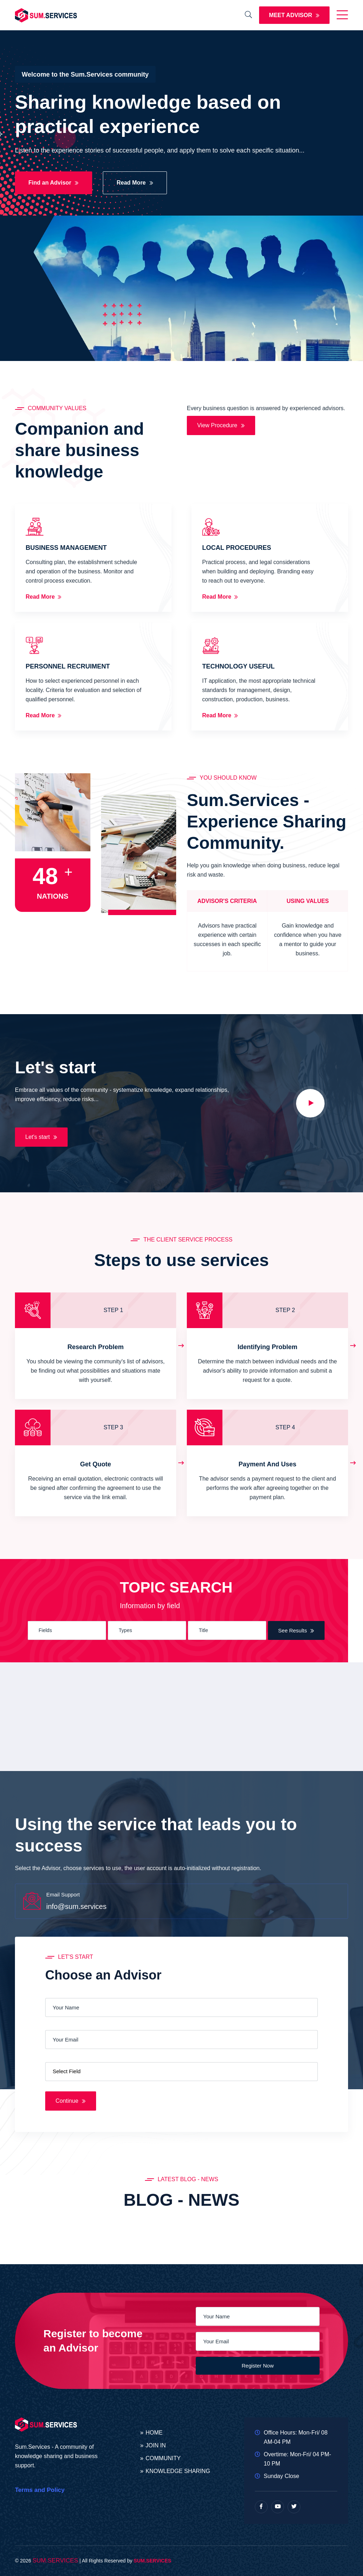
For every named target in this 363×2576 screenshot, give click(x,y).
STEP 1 (113, 1310)
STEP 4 (285, 1427)
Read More (135, 183)
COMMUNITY (163, 2458)
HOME (154, 2433)
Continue (71, 2101)
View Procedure (221, 425)
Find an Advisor (53, 183)
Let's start (41, 1137)
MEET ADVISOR (294, 15)
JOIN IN (156, 2445)
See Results (296, 1630)
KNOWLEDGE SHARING (178, 2471)
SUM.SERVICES (55, 2560)
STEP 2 (285, 1310)
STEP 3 (113, 1427)
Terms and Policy (40, 2490)
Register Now (258, 2366)
